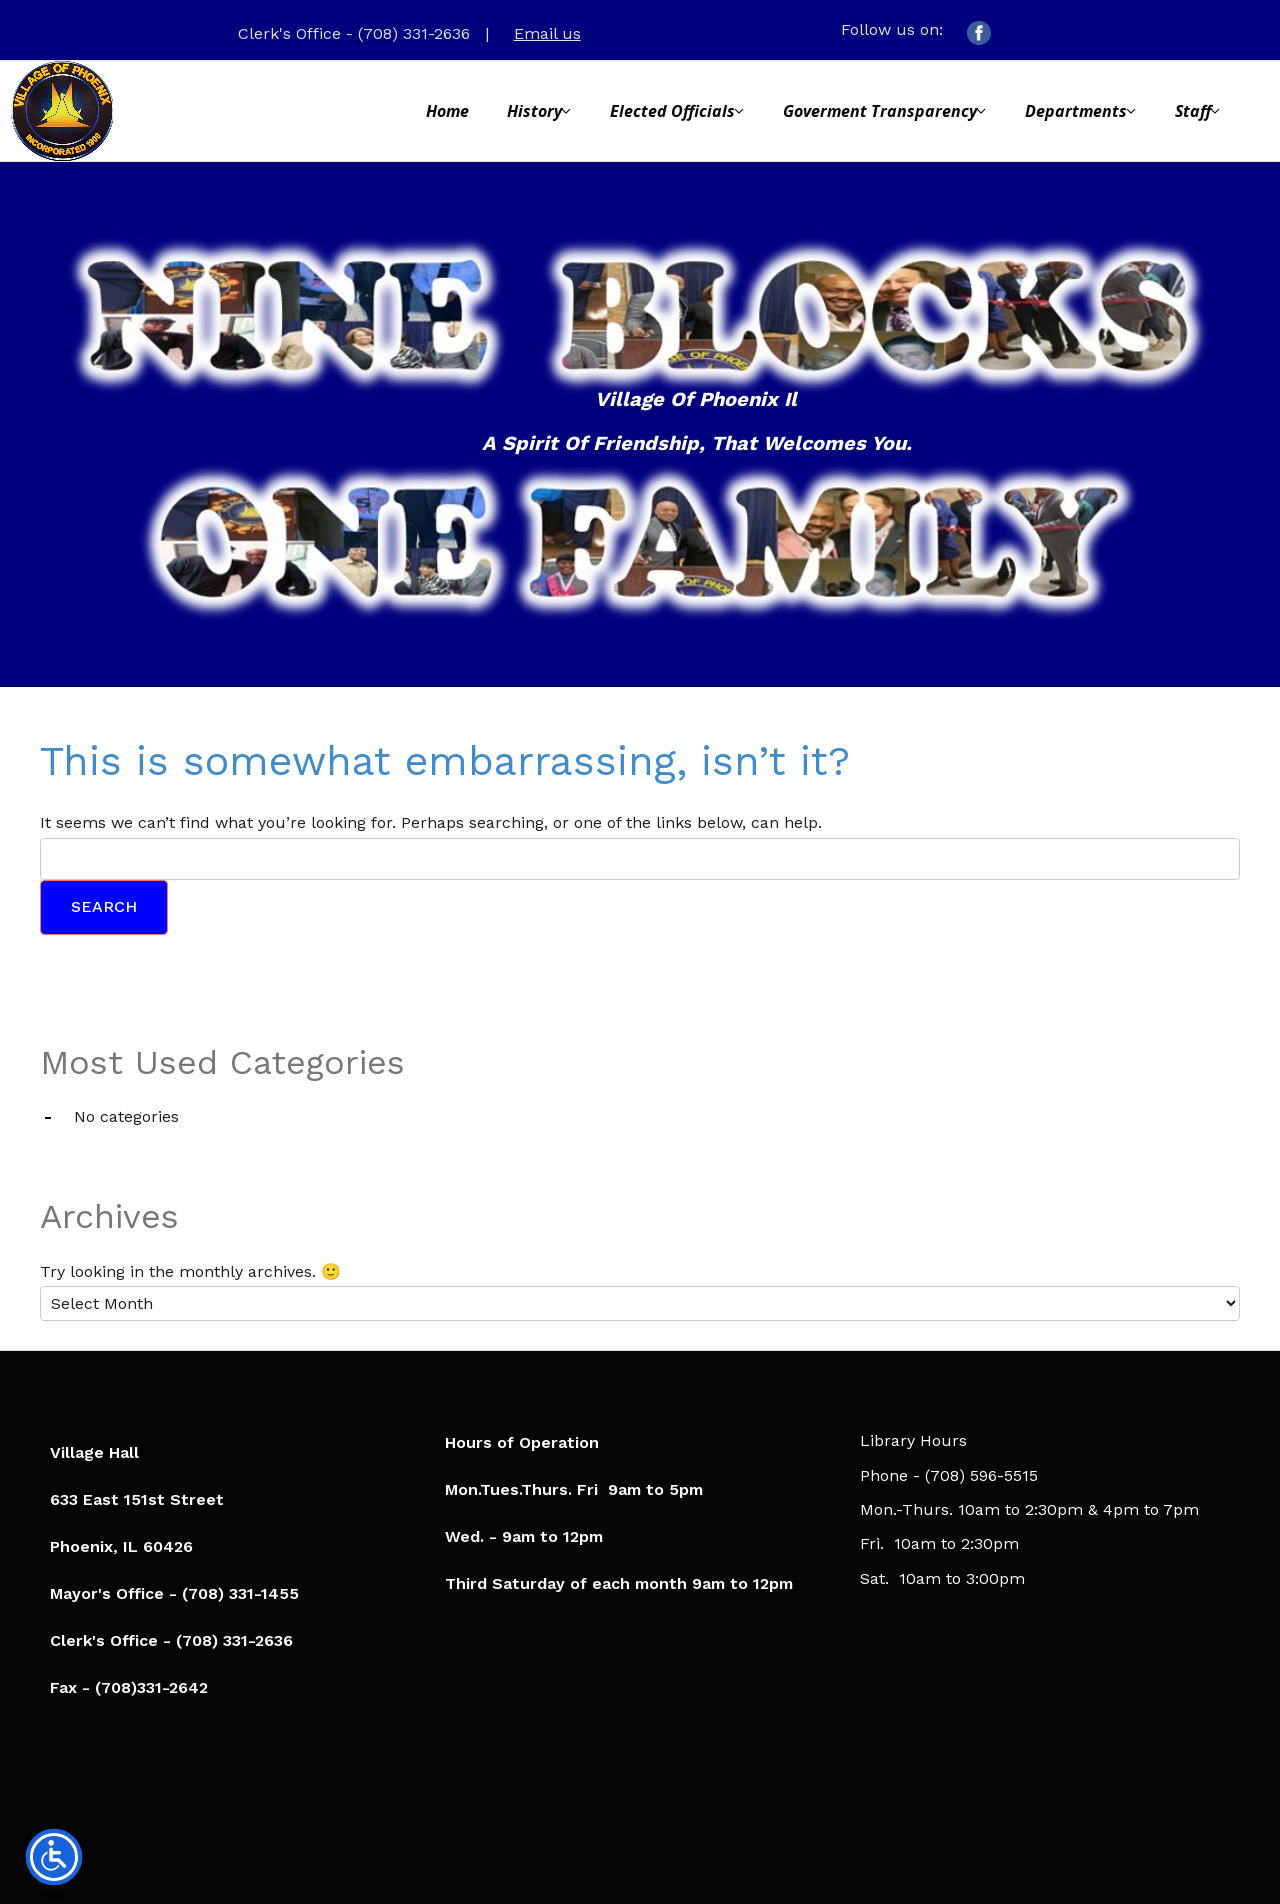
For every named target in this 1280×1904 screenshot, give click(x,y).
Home (447, 111)
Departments (1076, 111)
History (534, 111)
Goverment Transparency (880, 111)
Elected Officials (672, 111)
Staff (1193, 111)
